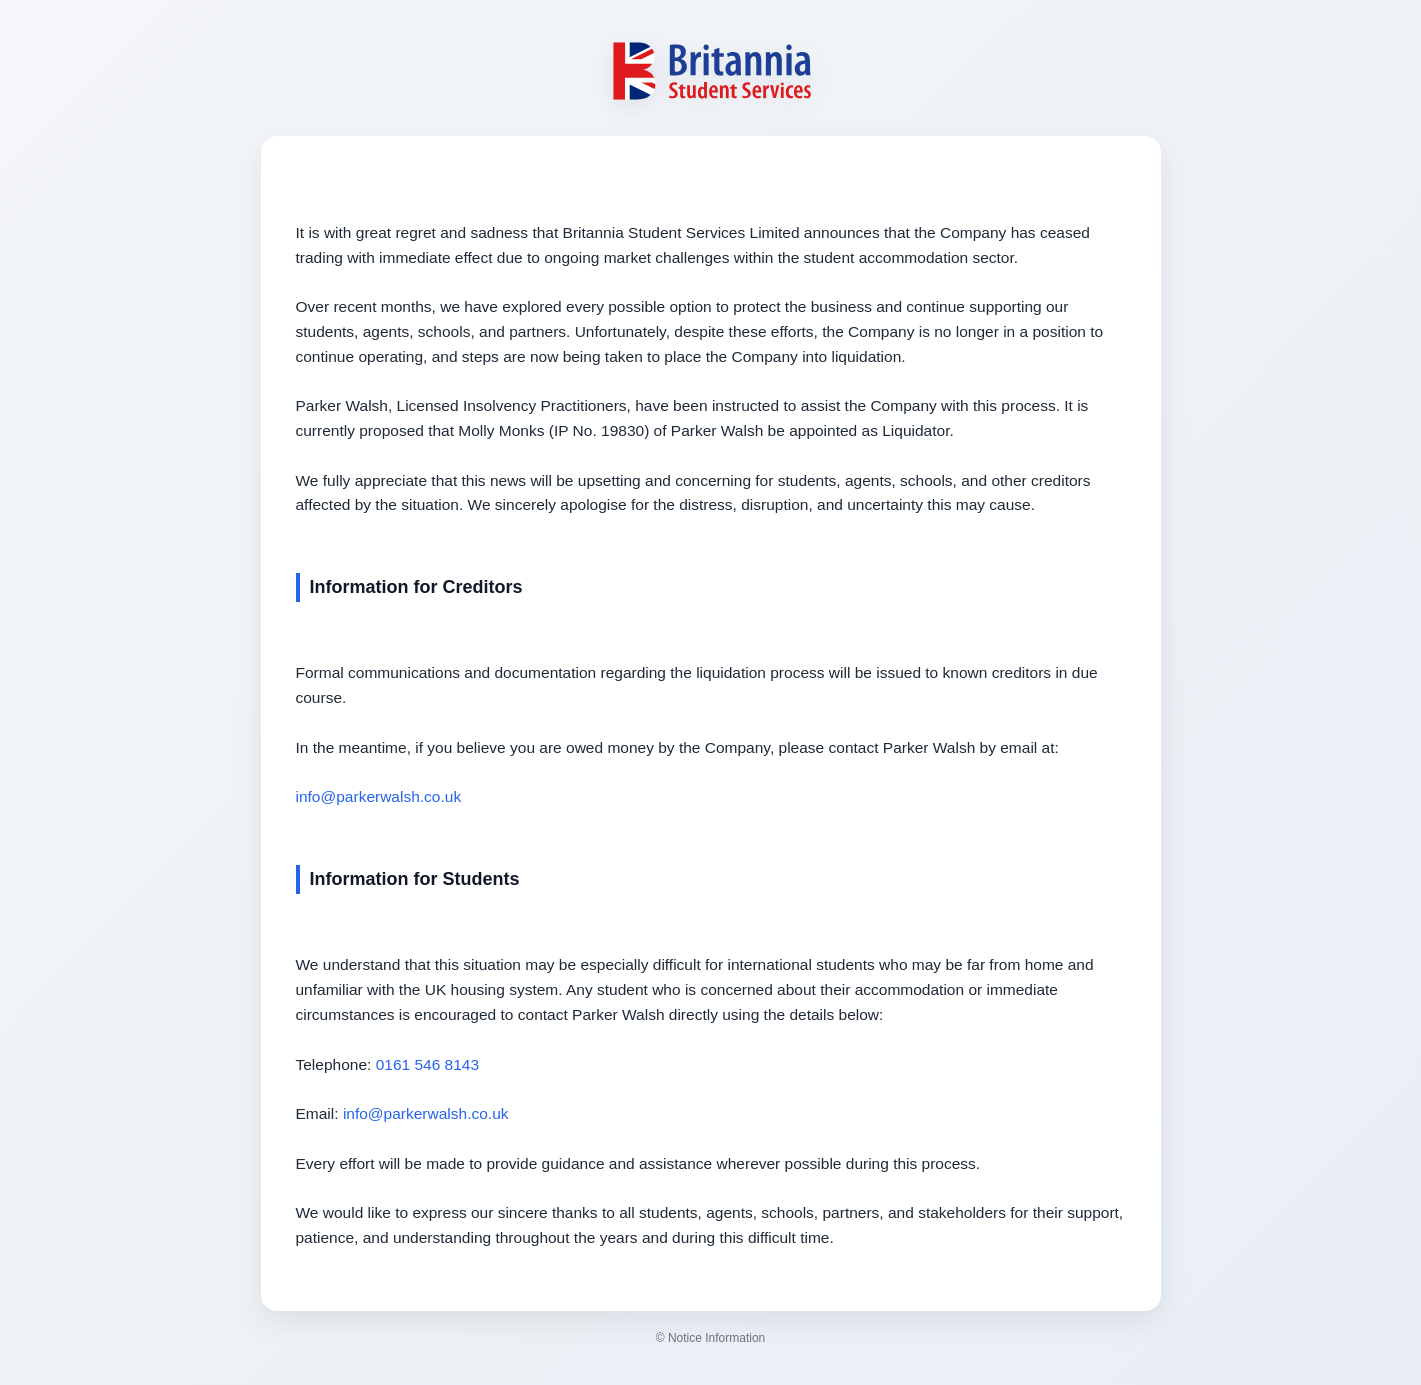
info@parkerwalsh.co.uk (379, 796)
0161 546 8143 (427, 1064)
